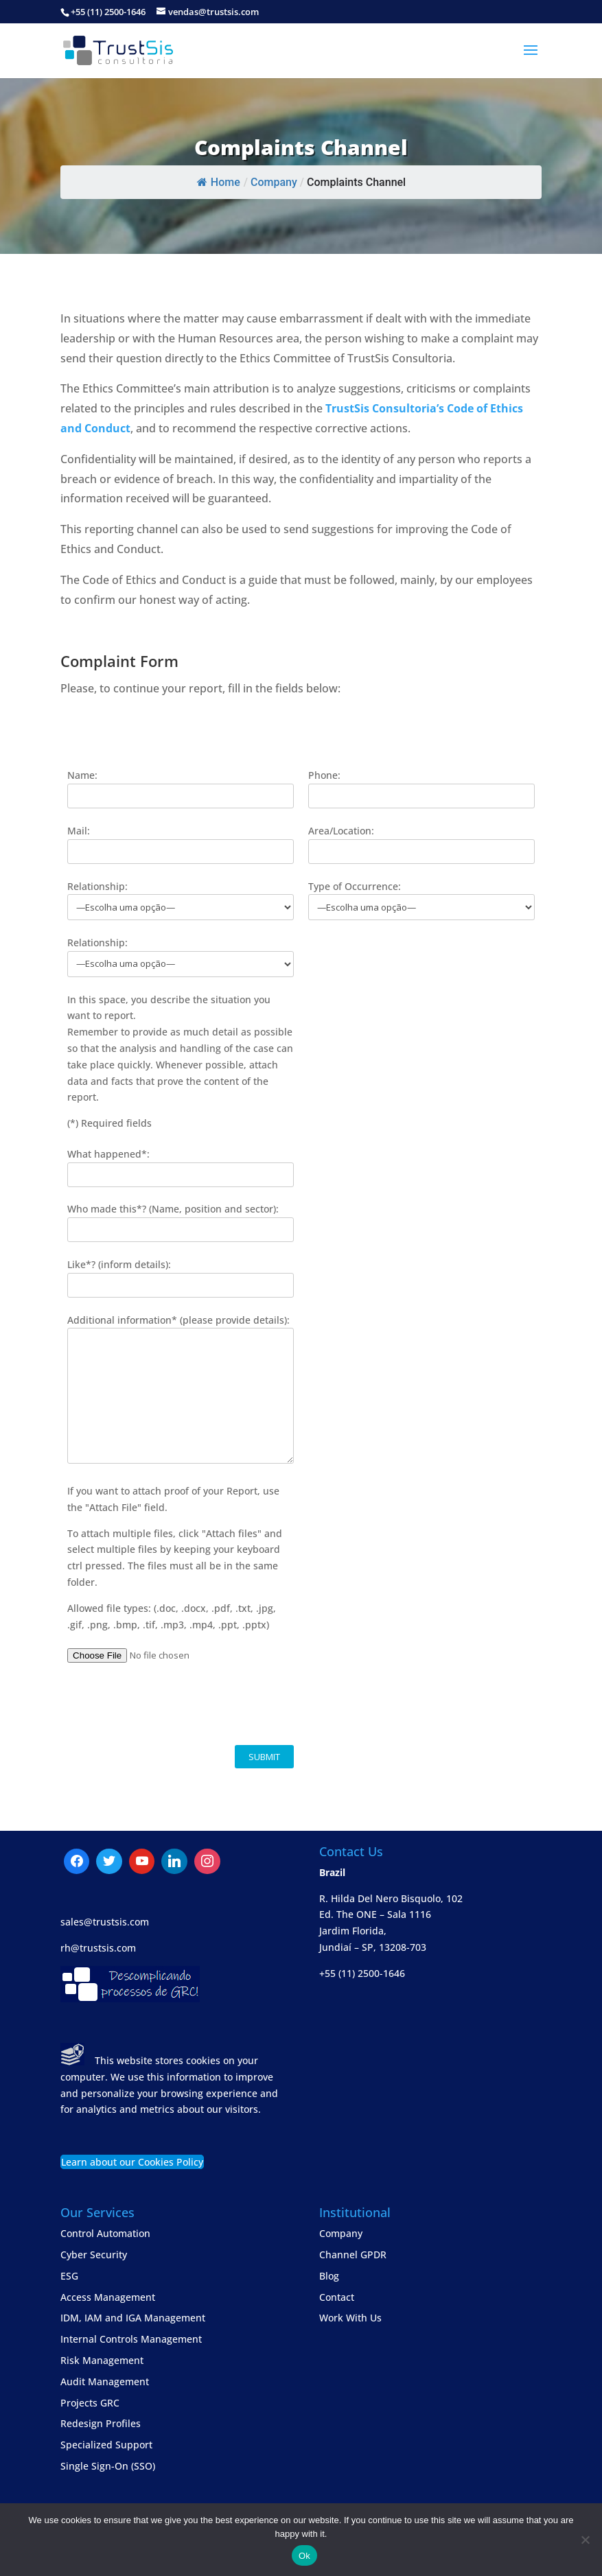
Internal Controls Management (131, 2338)
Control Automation (105, 2233)
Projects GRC (89, 2402)
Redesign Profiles (100, 2423)
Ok (304, 2556)
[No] (585, 2539)
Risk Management (101, 2360)
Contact (336, 2297)
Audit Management (104, 2381)
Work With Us (350, 2317)
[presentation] (171, 1704)
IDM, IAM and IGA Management (132, 2317)
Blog (329, 2275)
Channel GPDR (352, 2254)
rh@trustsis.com (98, 1947)
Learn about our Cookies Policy (132, 2161)
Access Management (107, 2297)
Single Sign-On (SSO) (107, 2465)
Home (218, 182)
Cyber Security (93, 2254)
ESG (69, 2275)
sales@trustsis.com (104, 1921)
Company (340, 2233)
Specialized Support (106, 2444)
